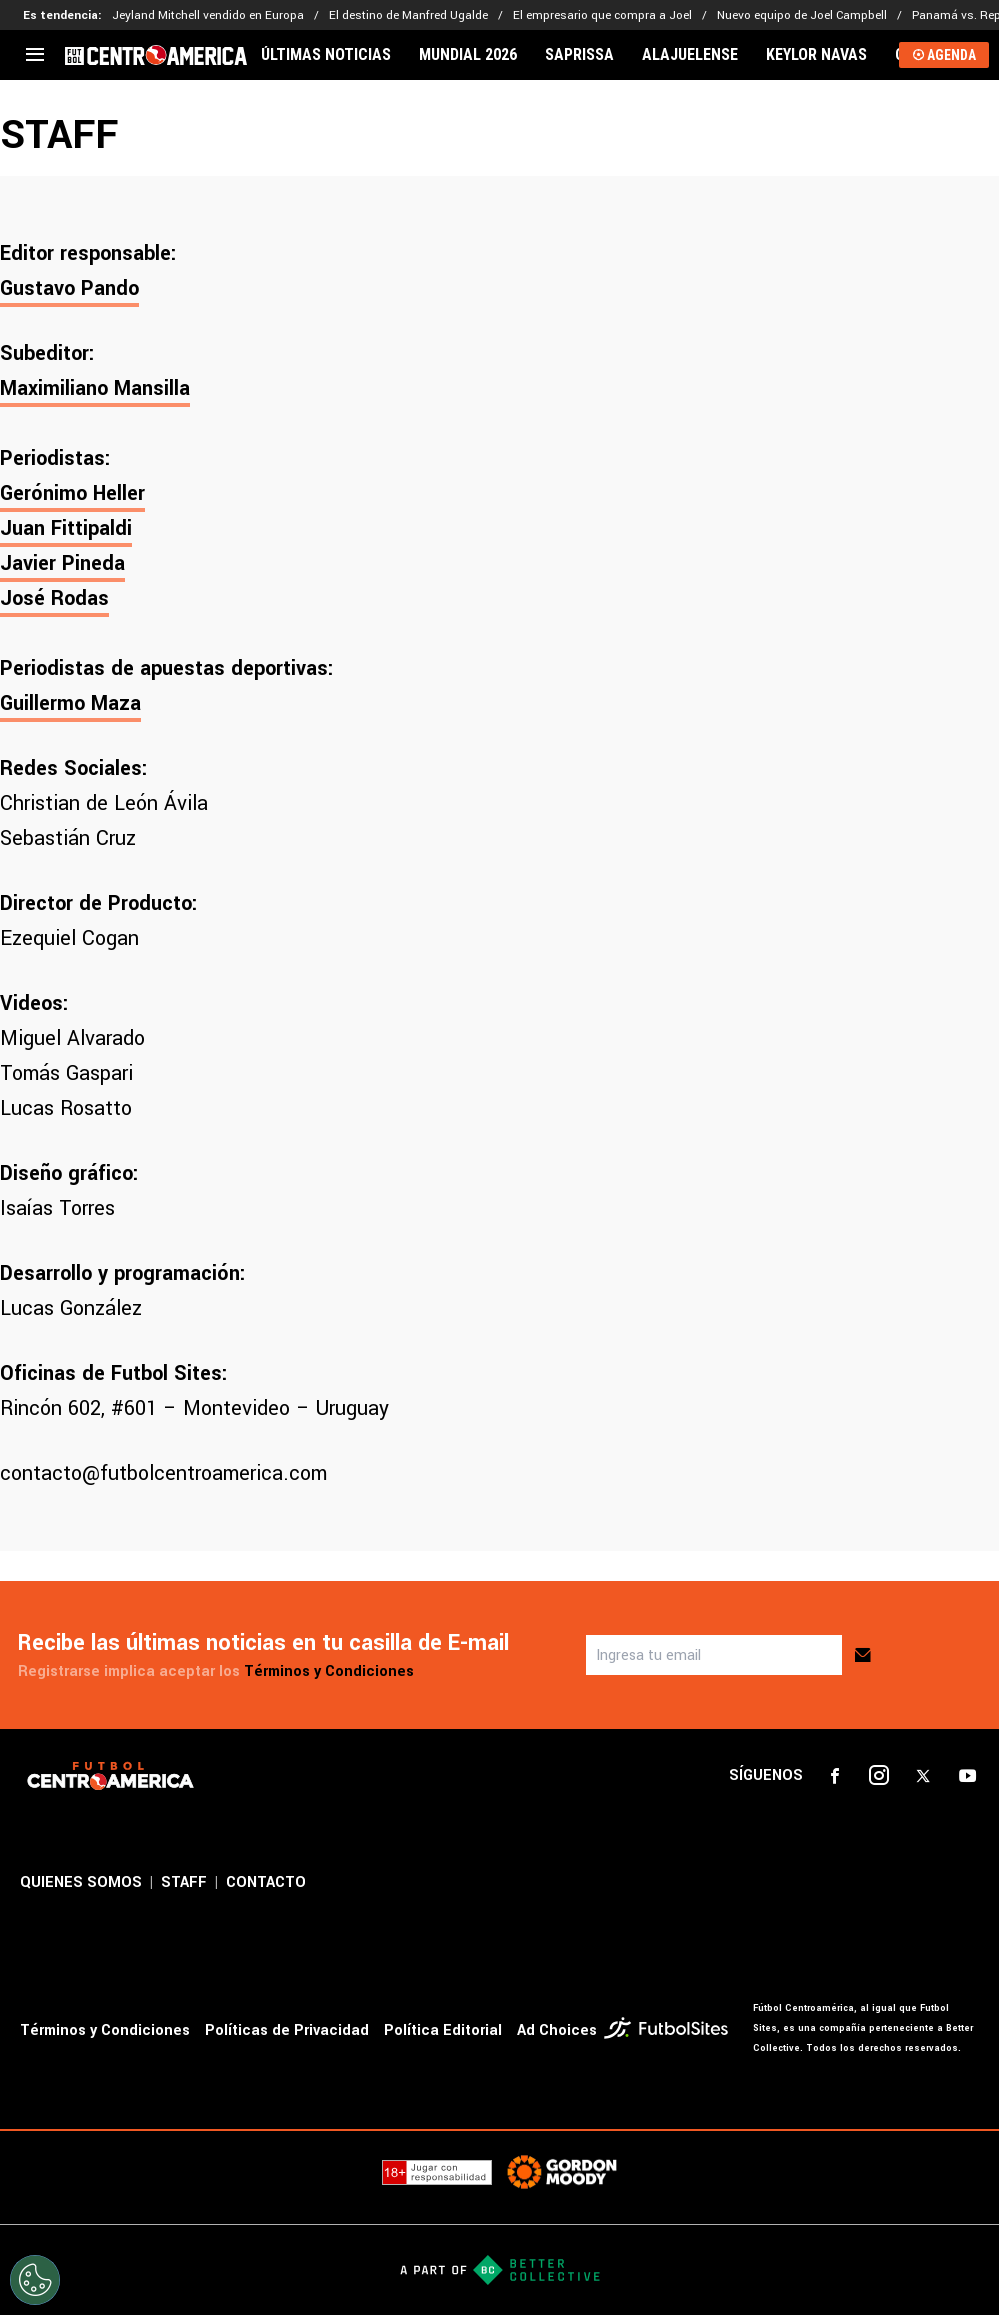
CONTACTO (266, 1882)
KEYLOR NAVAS (816, 55)
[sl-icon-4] (967, 1776)
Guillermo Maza (70, 703)
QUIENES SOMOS (81, 1882)
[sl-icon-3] (923, 1776)
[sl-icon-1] (835, 1776)
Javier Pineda (62, 563)
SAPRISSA (579, 55)
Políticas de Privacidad (287, 2030)
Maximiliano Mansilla (95, 388)
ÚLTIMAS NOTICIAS (326, 55)
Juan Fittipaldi (66, 528)
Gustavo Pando (69, 288)
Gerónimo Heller (72, 493)
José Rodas (54, 598)
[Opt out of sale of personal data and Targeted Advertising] (35, 2280)
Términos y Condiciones (329, 1671)
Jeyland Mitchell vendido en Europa (208, 15)
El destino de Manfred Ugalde (408, 15)
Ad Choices (557, 2030)
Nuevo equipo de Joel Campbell (802, 15)
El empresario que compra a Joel (602, 15)
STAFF (184, 1882)
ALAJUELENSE (690, 55)
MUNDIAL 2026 (468, 55)
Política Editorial (443, 2030)
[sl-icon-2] (879, 1776)
